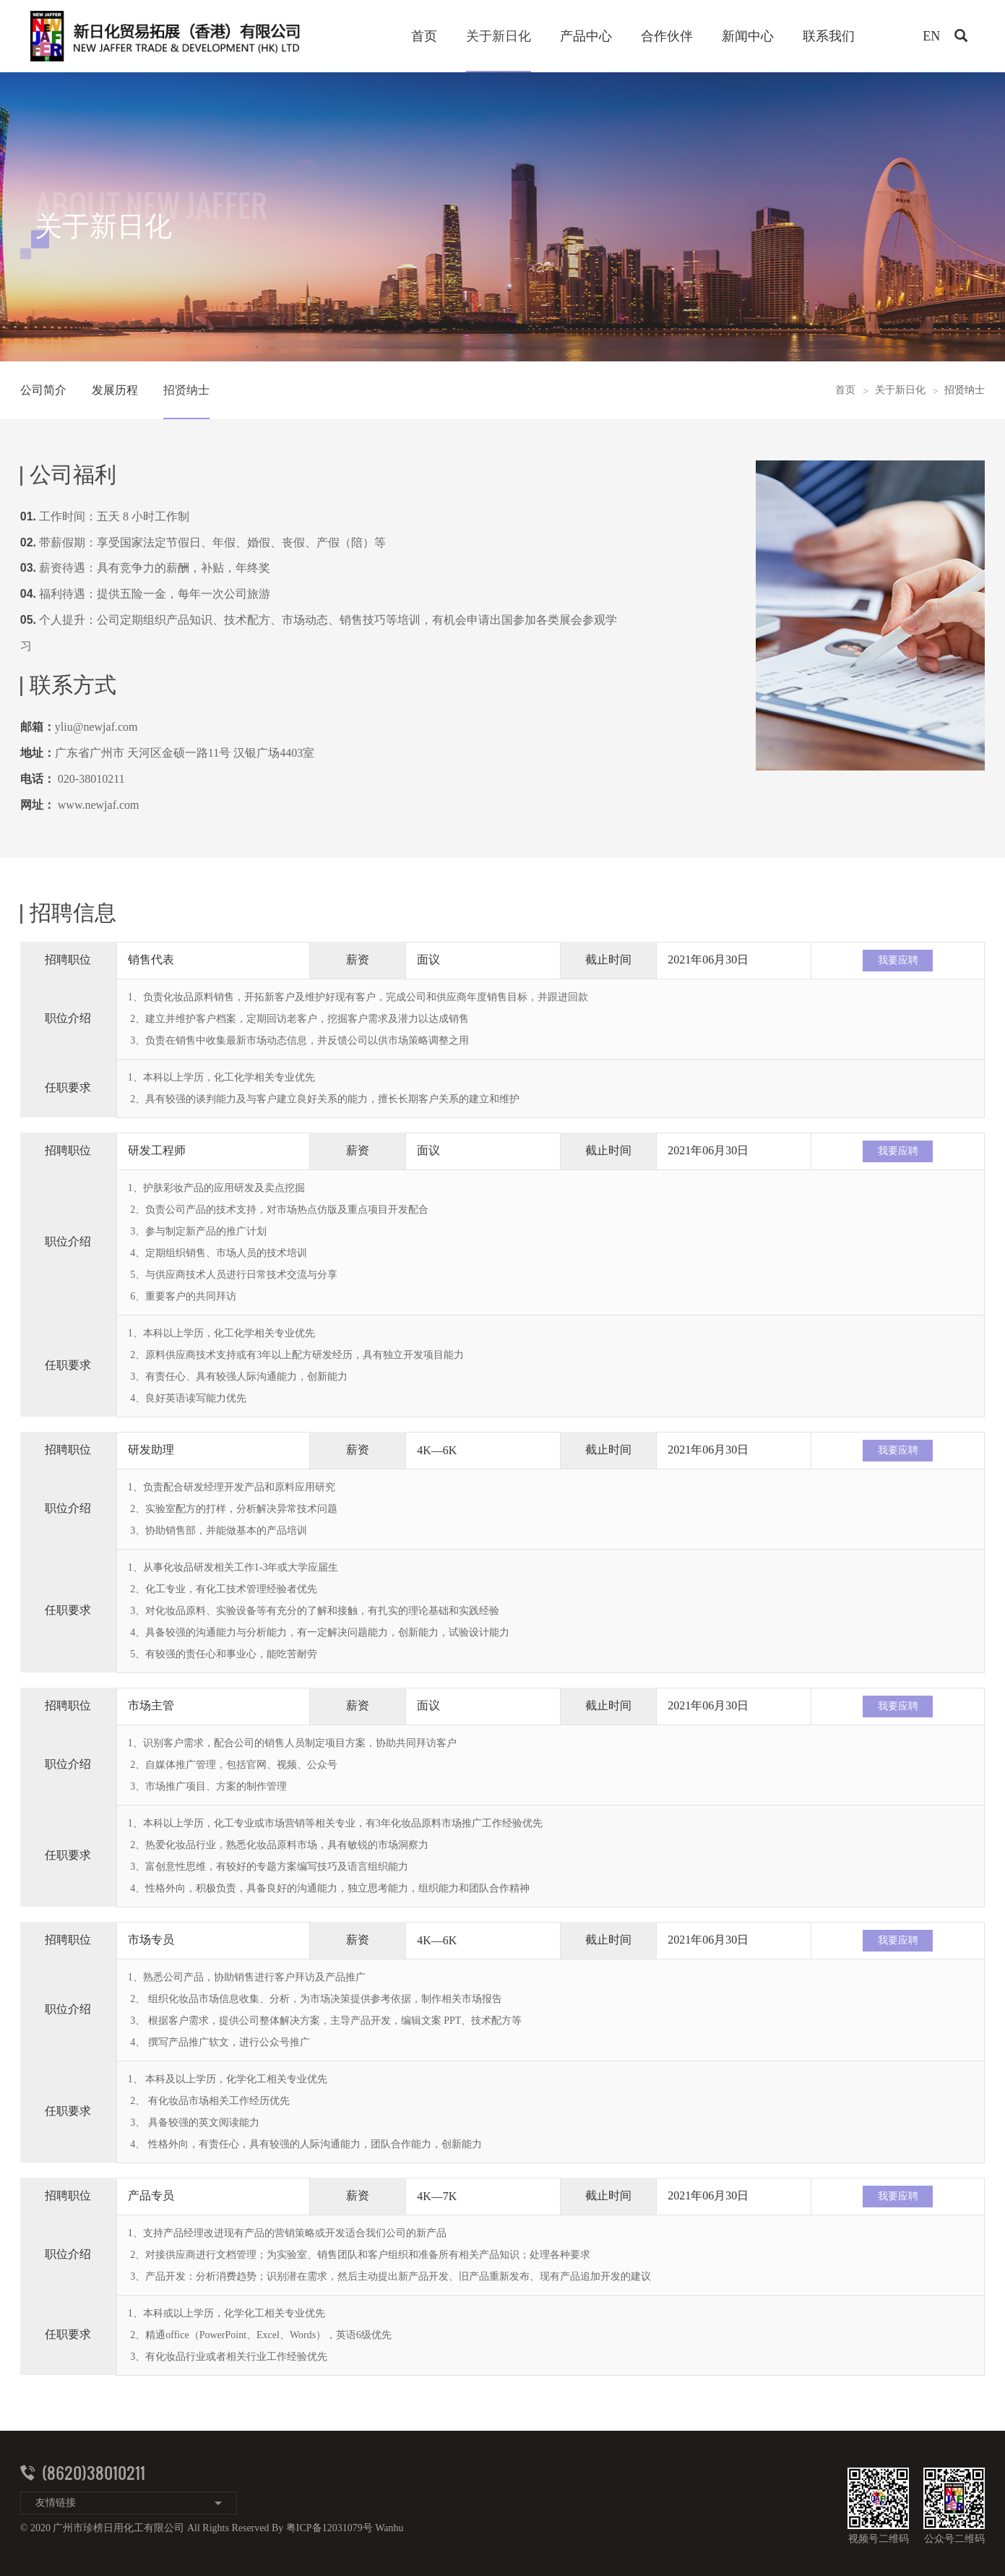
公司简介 (43, 390)
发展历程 (115, 390)
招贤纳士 (186, 390)
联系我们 (829, 36)
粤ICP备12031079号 (329, 2528)
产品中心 (586, 36)
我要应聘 (898, 960)
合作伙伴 (667, 36)
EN (931, 36)
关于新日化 (498, 36)
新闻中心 (748, 36)
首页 (424, 36)
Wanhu (389, 2528)
